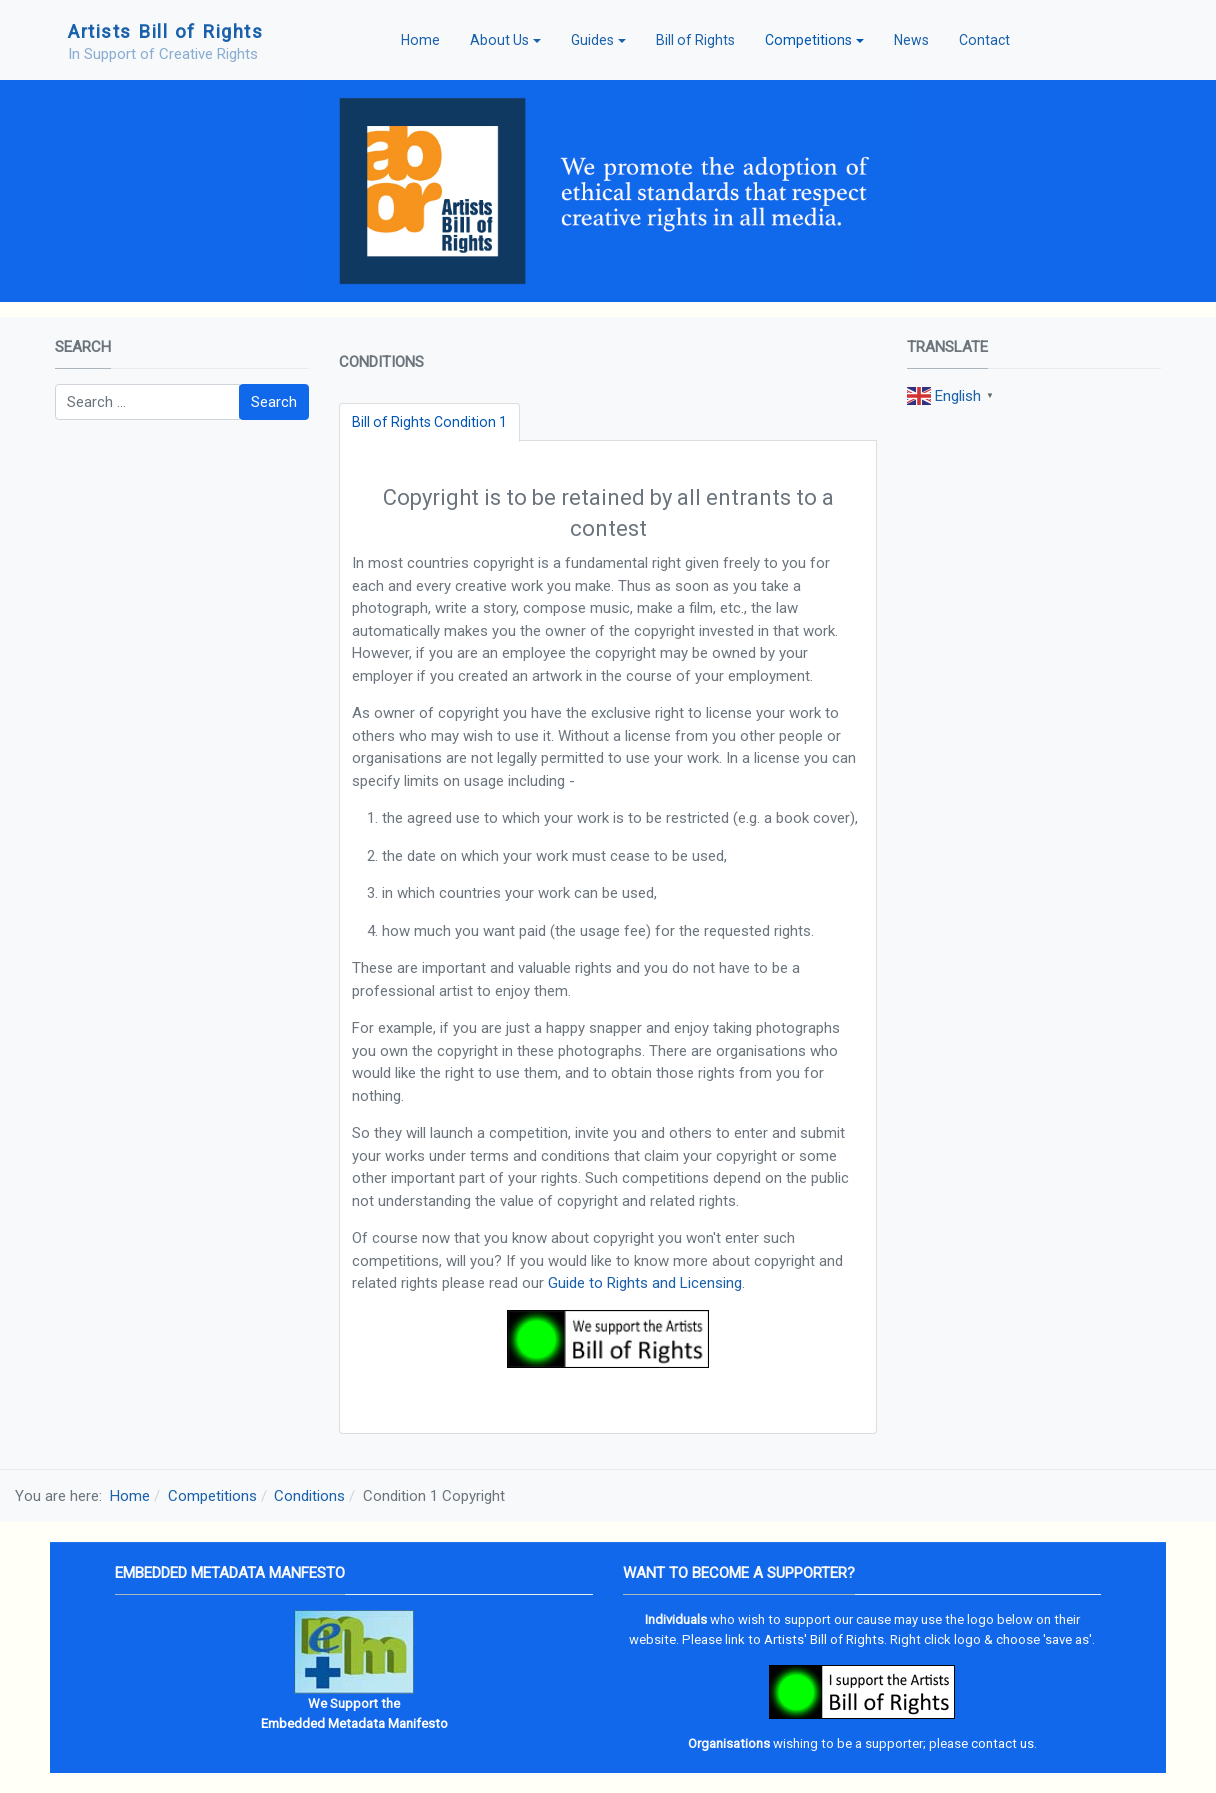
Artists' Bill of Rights (824, 1639)
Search (274, 402)
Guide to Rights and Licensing (645, 1283)
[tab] (429, 422)
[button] (505, 40)
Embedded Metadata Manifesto (354, 1723)
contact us (1002, 1743)
